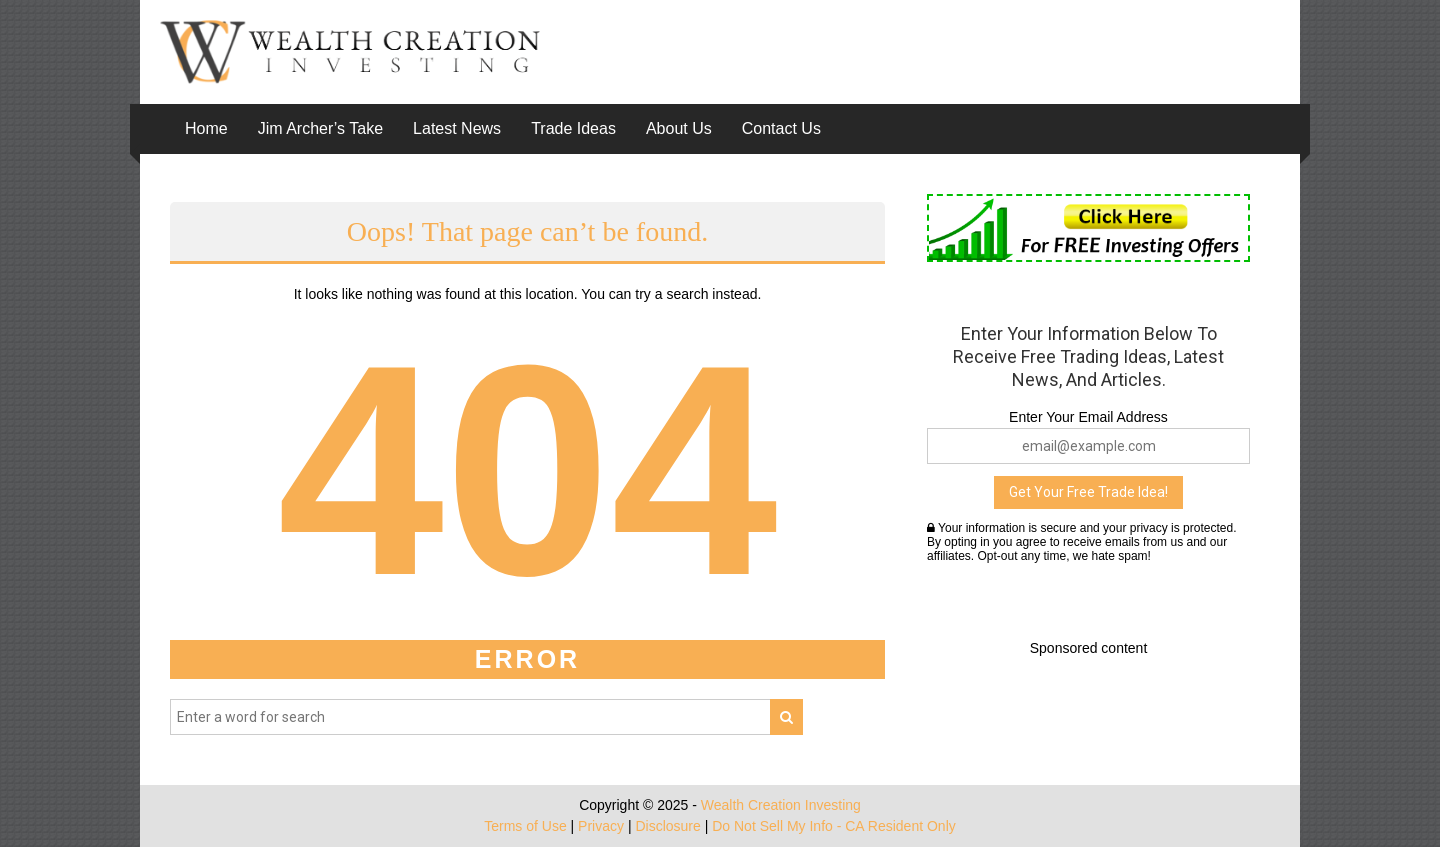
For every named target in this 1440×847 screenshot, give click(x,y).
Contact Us (781, 128)
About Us (679, 128)
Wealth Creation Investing (781, 805)
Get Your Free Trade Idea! (1088, 492)
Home (206, 128)
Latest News (457, 128)
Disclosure (667, 826)
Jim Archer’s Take (320, 128)
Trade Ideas (573, 128)
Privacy (601, 826)
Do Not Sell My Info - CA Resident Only (834, 826)
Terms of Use (525, 826)
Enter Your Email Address (1088, 417)
